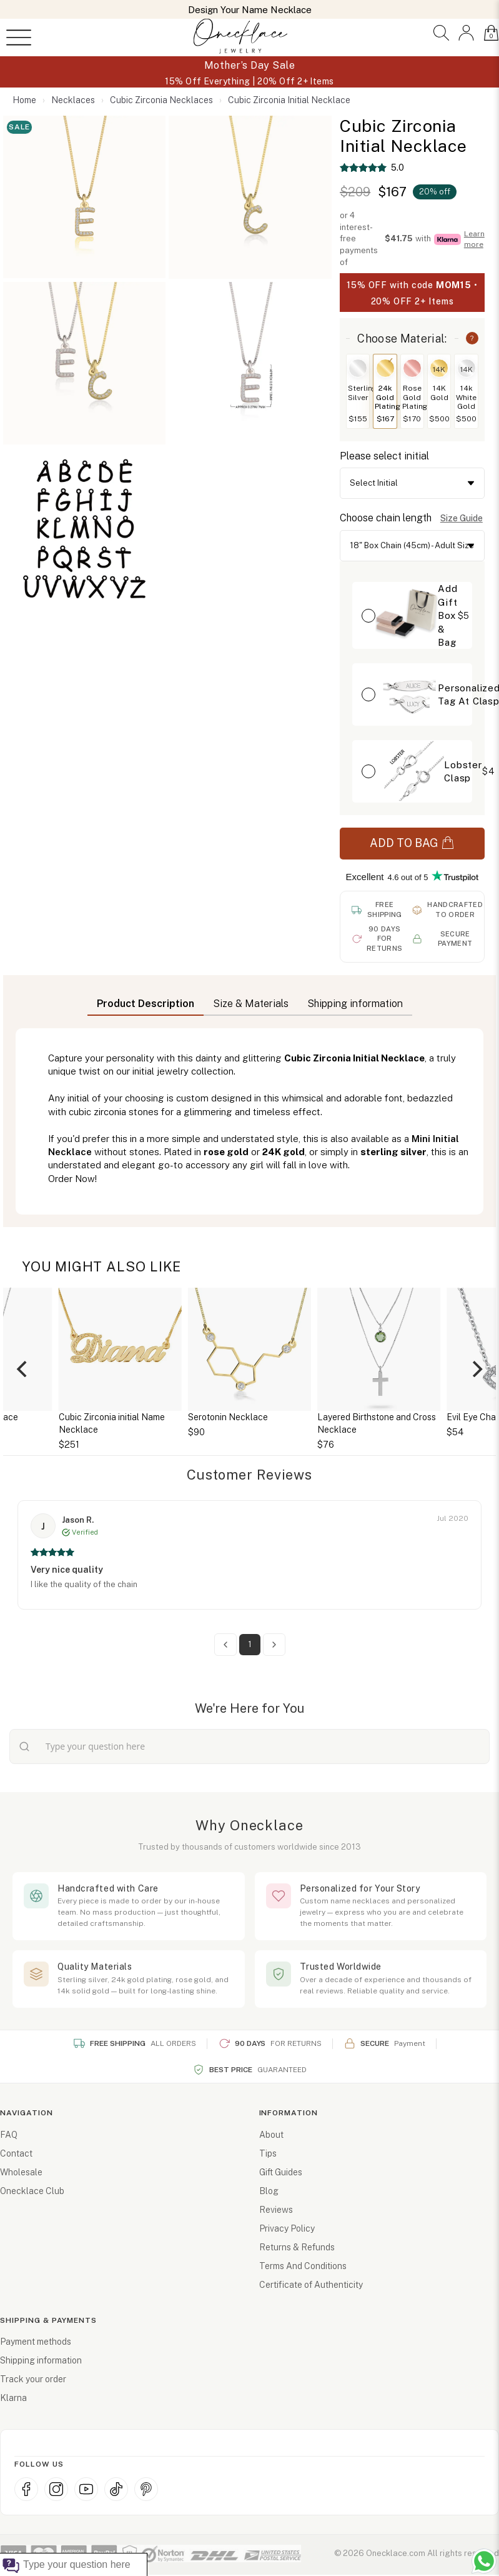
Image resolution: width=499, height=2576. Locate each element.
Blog (269, 2191)
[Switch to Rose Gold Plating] (412, 368)
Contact (16, 2153)
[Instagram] (56, 2489)
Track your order (33, 2379)
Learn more (474, 239)
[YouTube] (86, 2489)
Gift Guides (280, 2172)
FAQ (8, 2135)
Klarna (13, 2398)
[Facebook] (26, 2489)
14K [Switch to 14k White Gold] (466, 369)
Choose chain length (386, 518)
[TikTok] (116, 2489)
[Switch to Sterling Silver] (357, 368)
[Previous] (23, 1369)
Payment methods (35, 2342)
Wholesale (21, 2172)
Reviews (276, 2210)
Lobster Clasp (463, 771)
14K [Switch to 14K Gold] (439, 369)
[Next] (476, 1369)
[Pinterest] (146, 2489)
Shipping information (41, 2360)
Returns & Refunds (297, 2247)
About (271, 2135)
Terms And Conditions (303, 2266)
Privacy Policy (287, 2228)
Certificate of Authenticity (311, 2285)
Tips (268, 2153)
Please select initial (384, 456)
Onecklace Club (32, 2191)
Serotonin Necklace (228, 1417)
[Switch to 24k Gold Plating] (385, 368)
